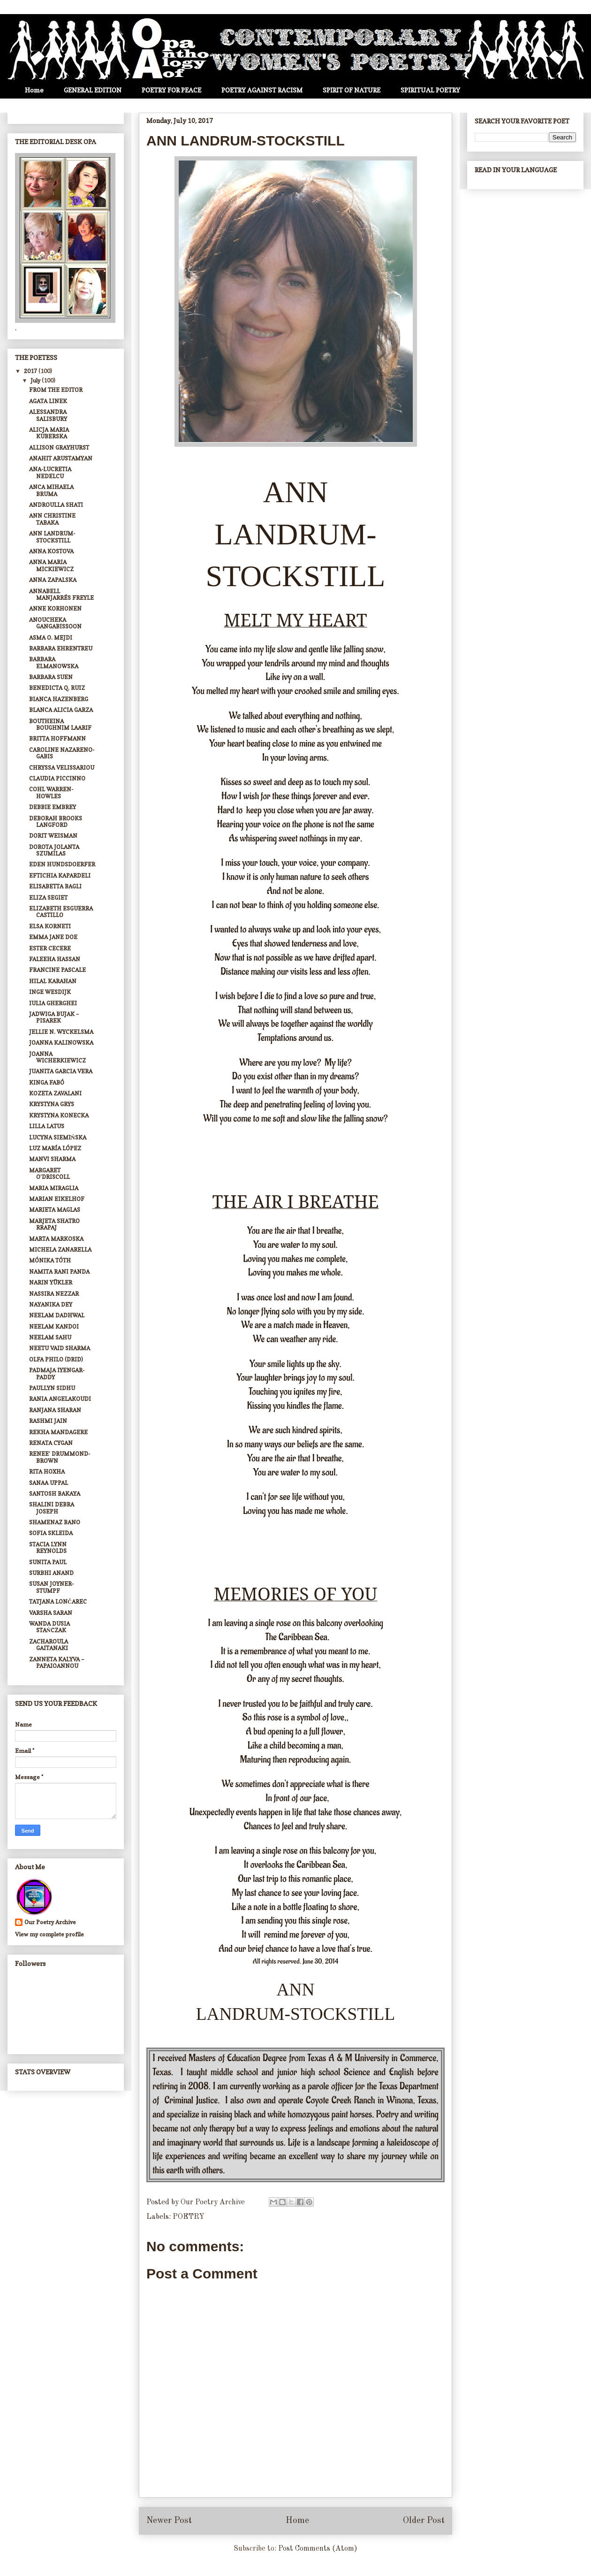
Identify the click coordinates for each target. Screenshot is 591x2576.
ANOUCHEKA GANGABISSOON (55, 623)
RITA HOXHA (47, 1471)
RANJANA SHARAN (55, 1410)
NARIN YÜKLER (50, 1282)
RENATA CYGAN (51, 1442)
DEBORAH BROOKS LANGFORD (55, 821)
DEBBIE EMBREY (52, 806)
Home (34, 90)
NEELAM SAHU (50, 1337)
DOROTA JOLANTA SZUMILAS (54, 850)
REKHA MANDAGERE (58, 1432)
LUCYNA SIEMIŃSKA (57, 1137)
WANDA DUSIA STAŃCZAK (49, 1627)
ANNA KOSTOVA (51, 551)
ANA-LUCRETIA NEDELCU (50, 472)
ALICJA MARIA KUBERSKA (49, 433)
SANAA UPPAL (48, 1482)
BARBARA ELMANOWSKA (53, 662)
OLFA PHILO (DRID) (56, 1359)
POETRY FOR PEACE (171, 90)
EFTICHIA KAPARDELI (60, 875)
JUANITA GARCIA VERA (60, 1071)
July (36, 380)
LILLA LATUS (46, 1126)
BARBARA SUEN (51, 676)
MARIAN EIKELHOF (56, 1198)
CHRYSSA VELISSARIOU (61, 767)
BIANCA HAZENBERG (58, 699)
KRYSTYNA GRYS (51, 1104)
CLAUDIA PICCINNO (57, 778)
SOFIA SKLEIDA (51, 1532)
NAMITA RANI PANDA (59, 1271)
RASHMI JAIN (48, 1420)
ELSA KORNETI (50, 926)
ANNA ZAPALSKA (52, 579)
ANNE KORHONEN (55, 608)
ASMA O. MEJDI (50, 637)
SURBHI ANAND (51, 1572)
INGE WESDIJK (50, 991)
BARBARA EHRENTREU (60, 648)
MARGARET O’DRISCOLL (49, 1173)
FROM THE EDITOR (56, 389)
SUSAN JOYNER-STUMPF (51, 1587)
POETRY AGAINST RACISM (262, 90)
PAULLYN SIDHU (52, 1387)
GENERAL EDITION (92, 90)
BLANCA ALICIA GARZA (61, 709)
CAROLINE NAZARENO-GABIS (61, 753)
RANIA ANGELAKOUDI (60, 1398)
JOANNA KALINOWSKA (61, 1042)
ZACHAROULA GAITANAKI (48, 1644)
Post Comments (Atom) (317, 2549)
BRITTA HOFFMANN (57, 738)
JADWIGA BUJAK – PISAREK (54, 1017)
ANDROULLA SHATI (56, 504)
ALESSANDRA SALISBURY (48, 415)
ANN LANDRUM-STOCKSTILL (52, 536)
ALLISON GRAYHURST (59, 447)
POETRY (189, 2217)
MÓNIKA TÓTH (50, 1260)
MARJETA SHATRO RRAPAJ (54, 1224)
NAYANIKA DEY (50, 1304)
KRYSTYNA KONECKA (59, 1115)
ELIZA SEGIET (48, 897)
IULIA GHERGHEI (53, 1003)
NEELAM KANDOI (54, 1326)
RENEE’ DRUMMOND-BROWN (59, 1457)
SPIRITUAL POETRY (430, 90)
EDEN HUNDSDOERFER (62, 864)
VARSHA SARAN (50, 1612)
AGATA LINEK (48, 401)
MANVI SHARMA (52, 1158)
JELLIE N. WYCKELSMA (61, 1031)
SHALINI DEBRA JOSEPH (51, 1507)
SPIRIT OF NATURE (351, 90)
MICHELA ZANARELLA (60, 1249)
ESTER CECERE (50, 948)
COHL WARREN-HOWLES (51, 792)
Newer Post (169, 2520)
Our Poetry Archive (50, 1922)
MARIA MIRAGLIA (53, 1188)
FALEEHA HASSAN (54, 959)
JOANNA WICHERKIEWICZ (57, 1057)
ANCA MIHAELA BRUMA (51, 490)
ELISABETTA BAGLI (55, 886)
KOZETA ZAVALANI (55, 1093)
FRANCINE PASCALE (57, 969)
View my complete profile (49, 1934)
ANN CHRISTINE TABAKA (52, 519)
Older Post (424, 2520)
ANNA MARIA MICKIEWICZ (51, 565)
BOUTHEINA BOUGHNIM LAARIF (60, 724)
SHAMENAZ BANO (54, 1522)
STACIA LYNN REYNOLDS (48, 1547)
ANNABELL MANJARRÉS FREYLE (61, 594)
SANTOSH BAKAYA (54, 1493)
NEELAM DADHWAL (56, 1315)
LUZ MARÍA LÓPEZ (55, 1148)
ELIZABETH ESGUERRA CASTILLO (61, 911)
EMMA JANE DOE (53, 936)
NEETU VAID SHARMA (59, 1348)
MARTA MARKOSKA (56, 1238)
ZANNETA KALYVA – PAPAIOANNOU (56, 1662)
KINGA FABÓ (46, 1082)
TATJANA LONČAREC (58, 1601)
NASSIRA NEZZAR (54, 1293)
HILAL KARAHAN (52, 981)
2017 (31, 371)
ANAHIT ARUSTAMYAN (60, 458)
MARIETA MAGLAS (54, 1209)
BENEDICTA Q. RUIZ (57, 687)
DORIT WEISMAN (53, 835)
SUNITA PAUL (48, 1562)
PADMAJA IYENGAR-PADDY (56, 1373)
